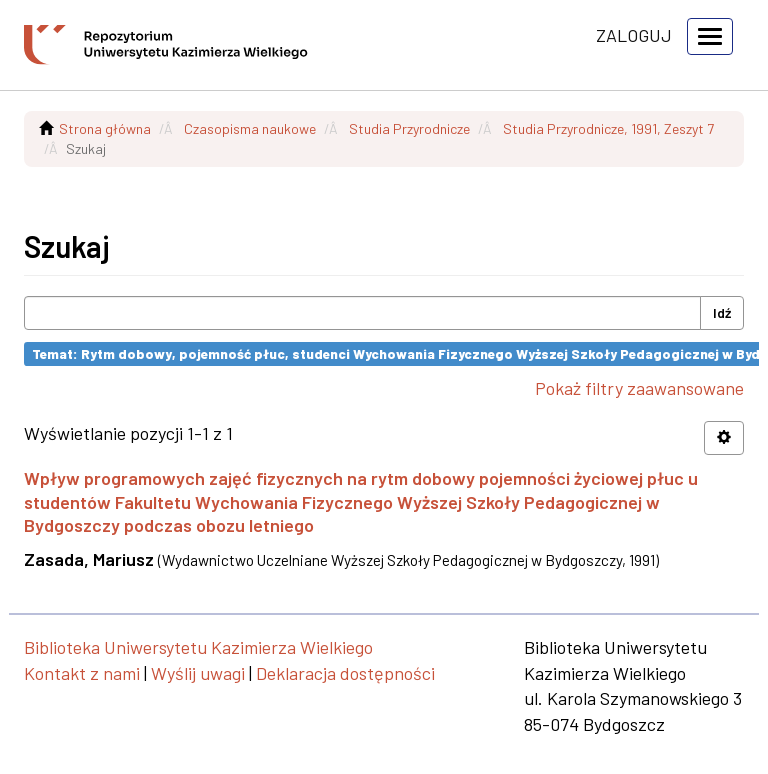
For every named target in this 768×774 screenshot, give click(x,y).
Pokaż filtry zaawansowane (639, 388)
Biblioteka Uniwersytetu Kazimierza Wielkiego (198, 647)
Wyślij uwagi (198, 673)
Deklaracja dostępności (345, 673)
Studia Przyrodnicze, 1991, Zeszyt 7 (608, 128)
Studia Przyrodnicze (409, 128)
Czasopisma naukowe (250, 128)
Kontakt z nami (82, 673)
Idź (722, 312)
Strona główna (105, 128)
